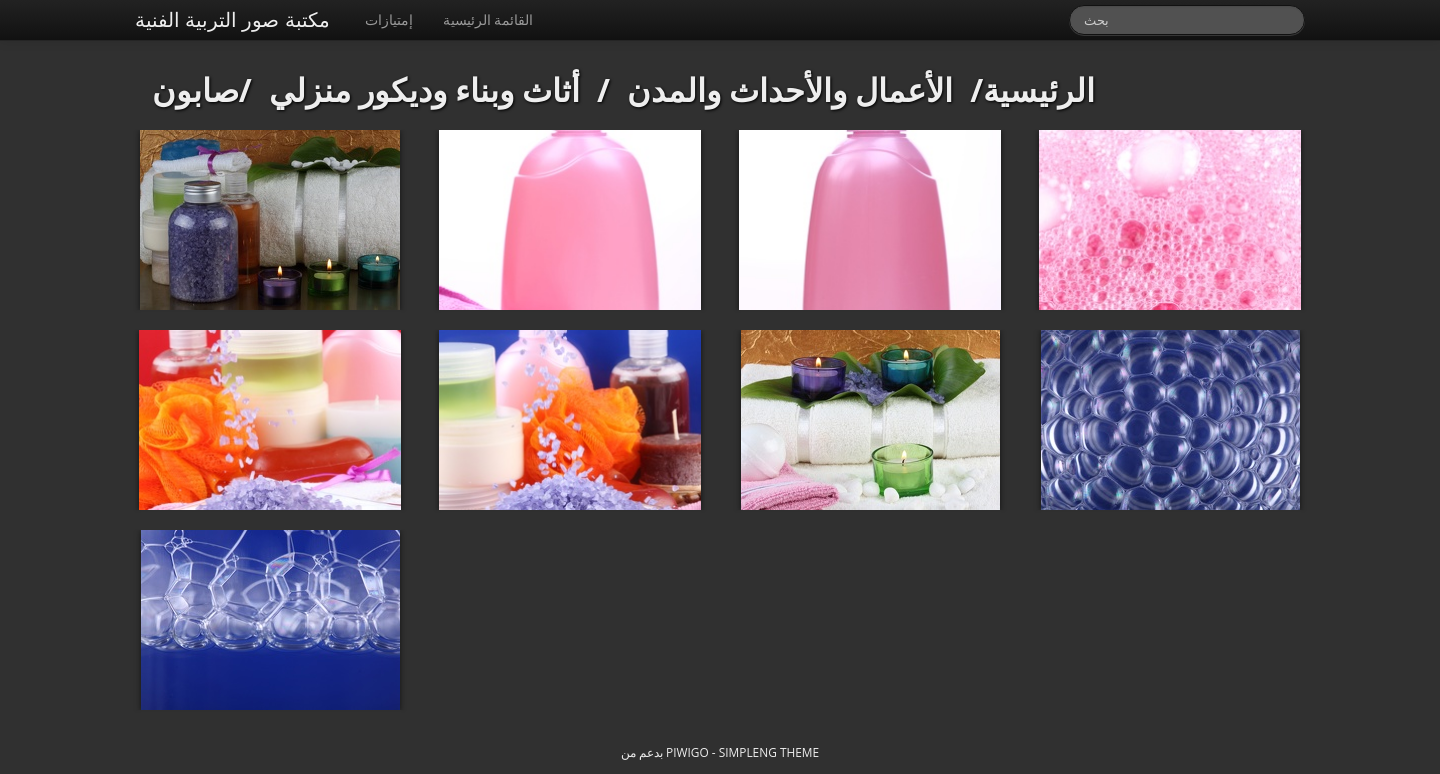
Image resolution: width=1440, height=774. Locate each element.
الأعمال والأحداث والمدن (790, 89)
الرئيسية (1039, 89)
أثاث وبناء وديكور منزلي (425, 89)
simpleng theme (769, 752)
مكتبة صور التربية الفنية (232, 19)
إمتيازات (389, 19)
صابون (195, 89)
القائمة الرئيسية (488, 19)
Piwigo (687, 752)
